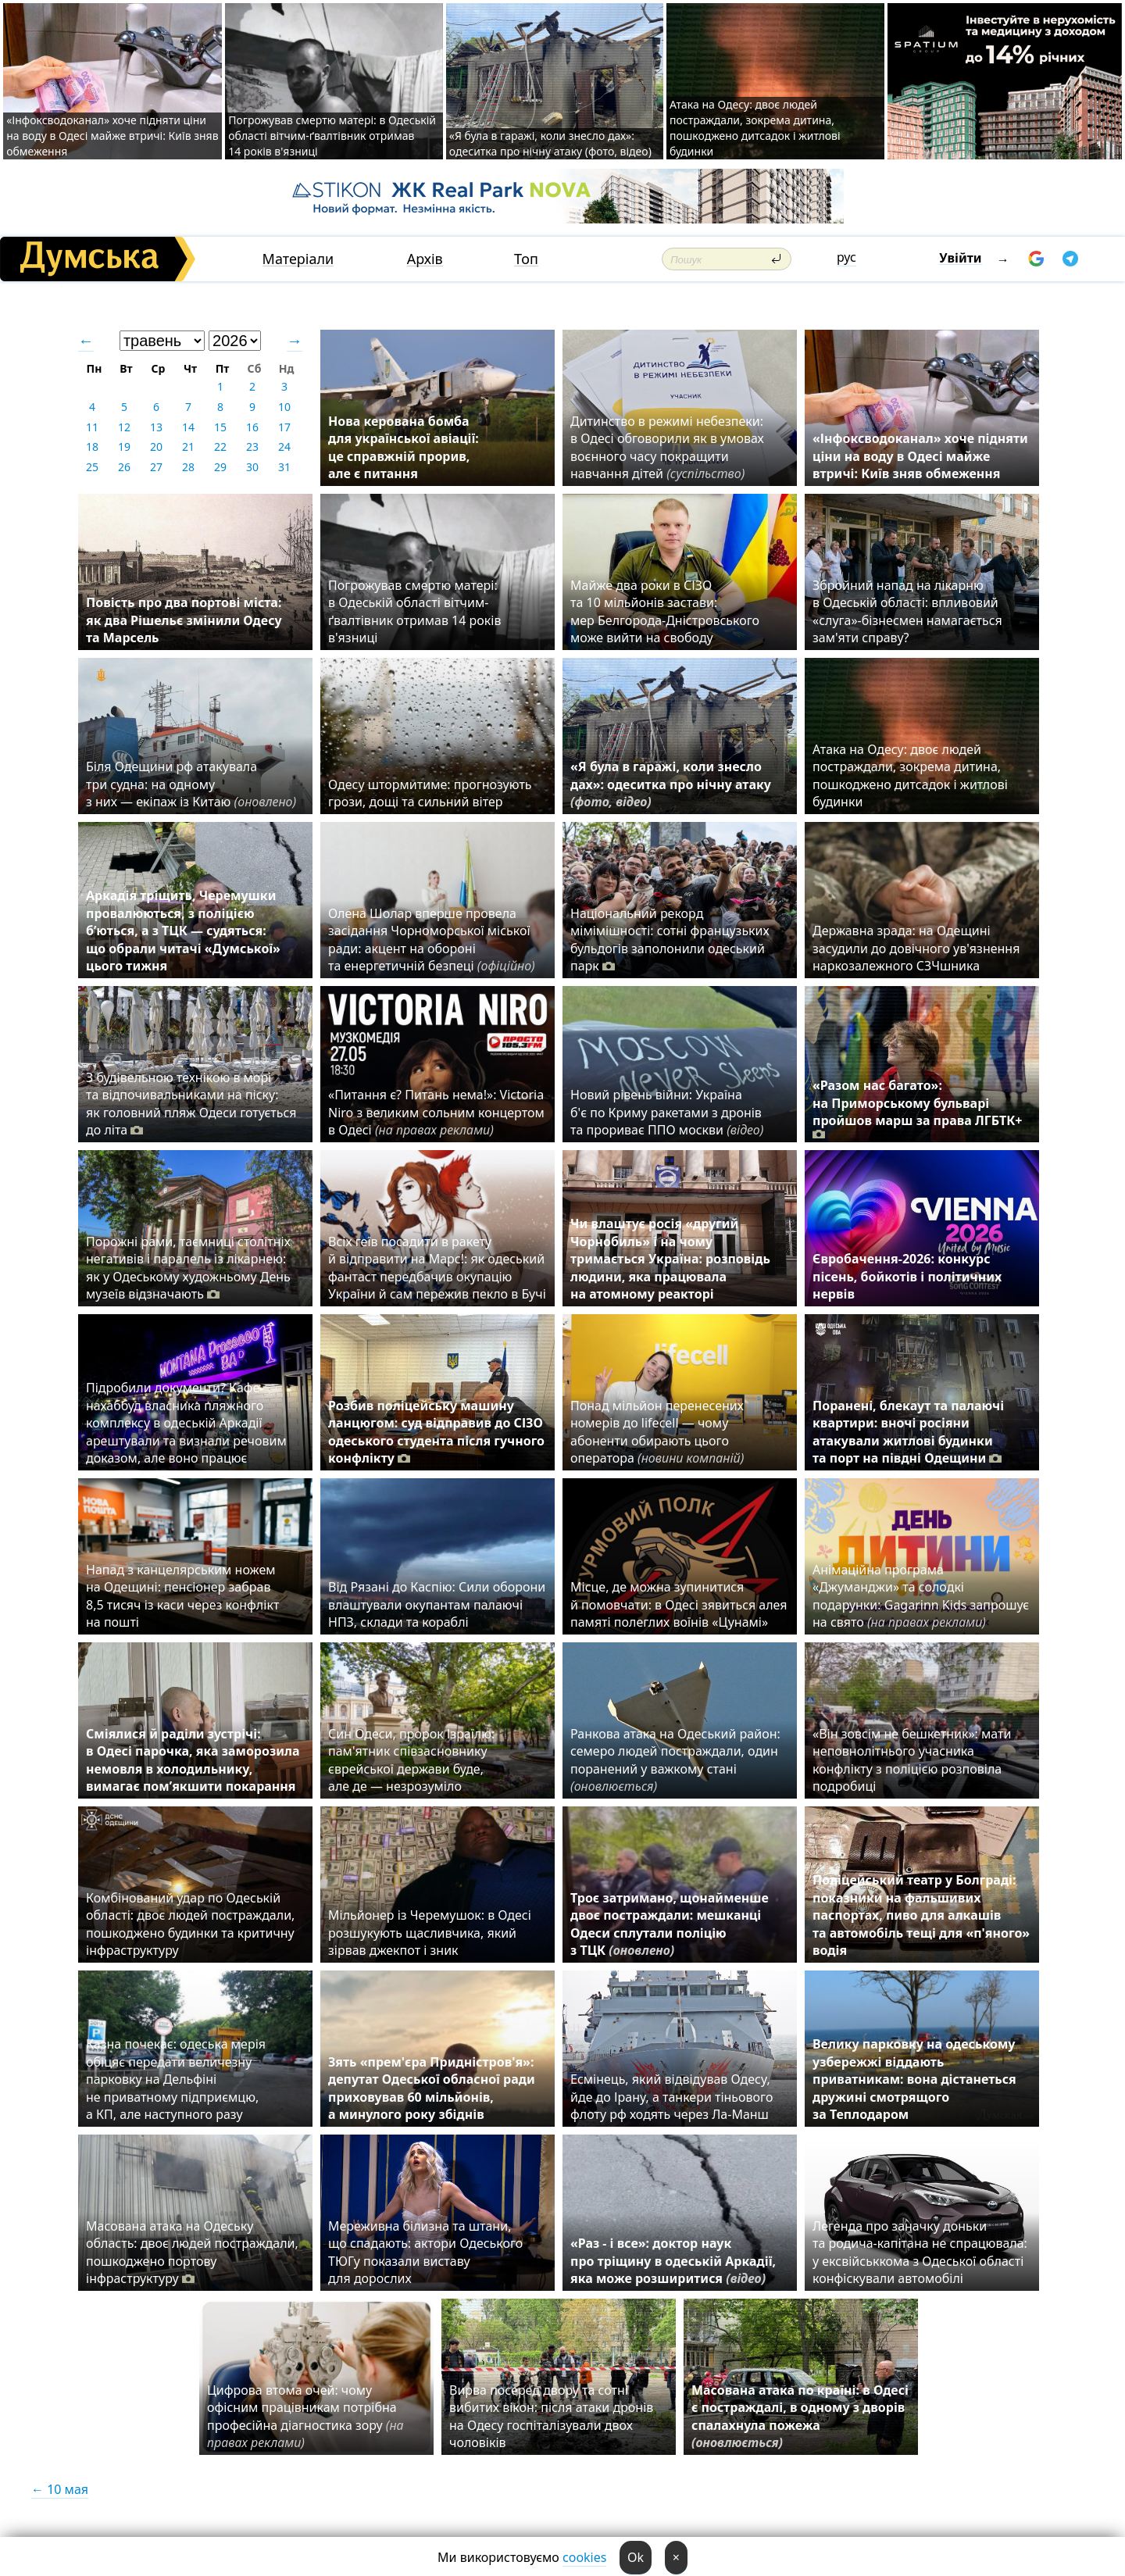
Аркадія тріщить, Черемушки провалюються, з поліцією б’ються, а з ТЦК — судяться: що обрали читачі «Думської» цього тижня (183, 930)
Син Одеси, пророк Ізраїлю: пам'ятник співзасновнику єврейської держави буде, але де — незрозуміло (411, 1760)
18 (92, 446)
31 (284, 466)
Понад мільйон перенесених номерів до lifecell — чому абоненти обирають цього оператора (657, 1432)
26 (124, 466)
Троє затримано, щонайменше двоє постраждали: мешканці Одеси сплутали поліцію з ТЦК (669, 1924)
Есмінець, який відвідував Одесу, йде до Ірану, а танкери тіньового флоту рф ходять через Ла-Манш (671, 2096)
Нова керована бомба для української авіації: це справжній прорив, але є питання (403, 447)
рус (846, 257)
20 (156, 446)
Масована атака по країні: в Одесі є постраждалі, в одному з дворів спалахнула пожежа (800, 2416)
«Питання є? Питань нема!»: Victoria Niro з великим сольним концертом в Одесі (436, 1112)
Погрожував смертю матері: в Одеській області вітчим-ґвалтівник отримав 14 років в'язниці (332, 136)
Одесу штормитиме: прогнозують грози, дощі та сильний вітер (430, 793)
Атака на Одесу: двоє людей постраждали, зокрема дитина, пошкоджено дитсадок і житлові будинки (755, 128)
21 (188, 446)
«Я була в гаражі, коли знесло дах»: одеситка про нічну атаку (670, 784)
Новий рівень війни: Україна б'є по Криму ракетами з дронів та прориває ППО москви (666, 1112)
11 (92, 427)
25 (92, 466)
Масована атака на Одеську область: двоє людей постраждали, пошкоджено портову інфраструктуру (192, 2252)
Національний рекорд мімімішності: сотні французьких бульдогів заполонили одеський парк (670, 939)
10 (284, 406)
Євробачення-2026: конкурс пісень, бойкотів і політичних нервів (907, 1276)
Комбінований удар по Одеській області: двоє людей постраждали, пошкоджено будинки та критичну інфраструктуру (190, 1924)
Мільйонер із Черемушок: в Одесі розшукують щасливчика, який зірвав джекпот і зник (429, 1932)
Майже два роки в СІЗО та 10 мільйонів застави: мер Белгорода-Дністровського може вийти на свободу (664, 611)
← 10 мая (59, 2489)
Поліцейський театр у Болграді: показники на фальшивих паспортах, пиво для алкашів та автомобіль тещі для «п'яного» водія (921, 1915)
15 (220, 427)
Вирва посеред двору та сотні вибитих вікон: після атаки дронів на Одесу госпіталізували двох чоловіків (551, 2416)
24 (284, 446)
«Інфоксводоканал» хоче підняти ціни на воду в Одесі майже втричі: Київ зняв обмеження (112, 136)
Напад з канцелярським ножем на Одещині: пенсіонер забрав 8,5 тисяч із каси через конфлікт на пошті (182, 1596)
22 (220, 446)
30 (252, 466)
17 (284, 427)
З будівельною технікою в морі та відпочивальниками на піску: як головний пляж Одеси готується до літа (191, 1103)
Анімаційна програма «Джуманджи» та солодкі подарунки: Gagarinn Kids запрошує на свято (920, 1596)
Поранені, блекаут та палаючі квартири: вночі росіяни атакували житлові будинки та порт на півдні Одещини (908, 1432)
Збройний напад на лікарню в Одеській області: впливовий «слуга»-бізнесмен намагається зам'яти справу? (907, 611)
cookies (584, 2557)
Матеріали (298, 259)
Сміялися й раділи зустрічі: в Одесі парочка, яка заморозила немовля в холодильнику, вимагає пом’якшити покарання (192, 1760)
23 (252, 446)
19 (124, 446)
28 (188, 466)
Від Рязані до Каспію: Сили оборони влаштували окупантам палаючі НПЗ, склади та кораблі (436, 1604)
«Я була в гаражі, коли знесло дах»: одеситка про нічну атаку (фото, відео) (550, 143)
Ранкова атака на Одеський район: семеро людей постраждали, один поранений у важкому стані (675, 1760)
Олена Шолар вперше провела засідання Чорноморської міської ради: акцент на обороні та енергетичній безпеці (431, 939)
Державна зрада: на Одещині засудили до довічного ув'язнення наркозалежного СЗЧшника (916, 948)
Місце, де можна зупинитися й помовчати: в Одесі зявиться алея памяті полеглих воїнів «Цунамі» (678, 1604)
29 (220, 466)
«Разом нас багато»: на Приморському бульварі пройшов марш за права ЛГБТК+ (917, 1109)
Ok (635, 2557)
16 (252, 427)
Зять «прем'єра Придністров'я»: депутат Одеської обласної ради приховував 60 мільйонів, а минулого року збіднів (431, 2088)
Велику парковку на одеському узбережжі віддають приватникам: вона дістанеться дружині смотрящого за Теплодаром (914, 2079)
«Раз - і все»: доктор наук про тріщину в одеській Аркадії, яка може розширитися (673, 2261)
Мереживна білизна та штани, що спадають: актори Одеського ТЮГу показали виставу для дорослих (425, 2252)
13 (156, 427)
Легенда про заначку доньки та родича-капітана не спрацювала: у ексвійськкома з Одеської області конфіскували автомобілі (919, 2252)
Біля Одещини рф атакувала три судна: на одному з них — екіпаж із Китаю (191, 784)
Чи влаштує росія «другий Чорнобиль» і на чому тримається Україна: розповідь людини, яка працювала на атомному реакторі (670, 1258)
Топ (526, 259)
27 (156, 466)
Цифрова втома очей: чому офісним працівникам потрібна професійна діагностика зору (305, 2416)
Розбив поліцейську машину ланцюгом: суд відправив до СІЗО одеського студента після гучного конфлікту (436, 1432)
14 (188, 427)
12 (124, 427)
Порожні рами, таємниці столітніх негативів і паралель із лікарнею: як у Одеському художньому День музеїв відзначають (188, 1267)
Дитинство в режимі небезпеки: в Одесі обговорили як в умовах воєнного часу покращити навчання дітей (667, 447)
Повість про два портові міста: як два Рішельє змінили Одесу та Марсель (184, 620)
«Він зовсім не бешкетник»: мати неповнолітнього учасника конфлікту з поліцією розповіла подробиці (911, 1760)
